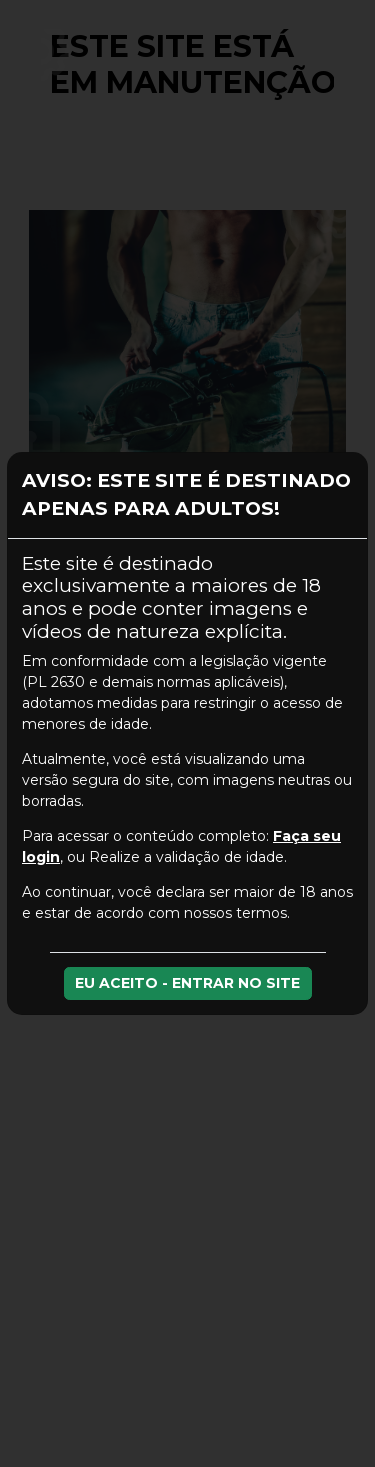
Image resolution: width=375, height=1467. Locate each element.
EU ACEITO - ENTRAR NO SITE (187, 983)
